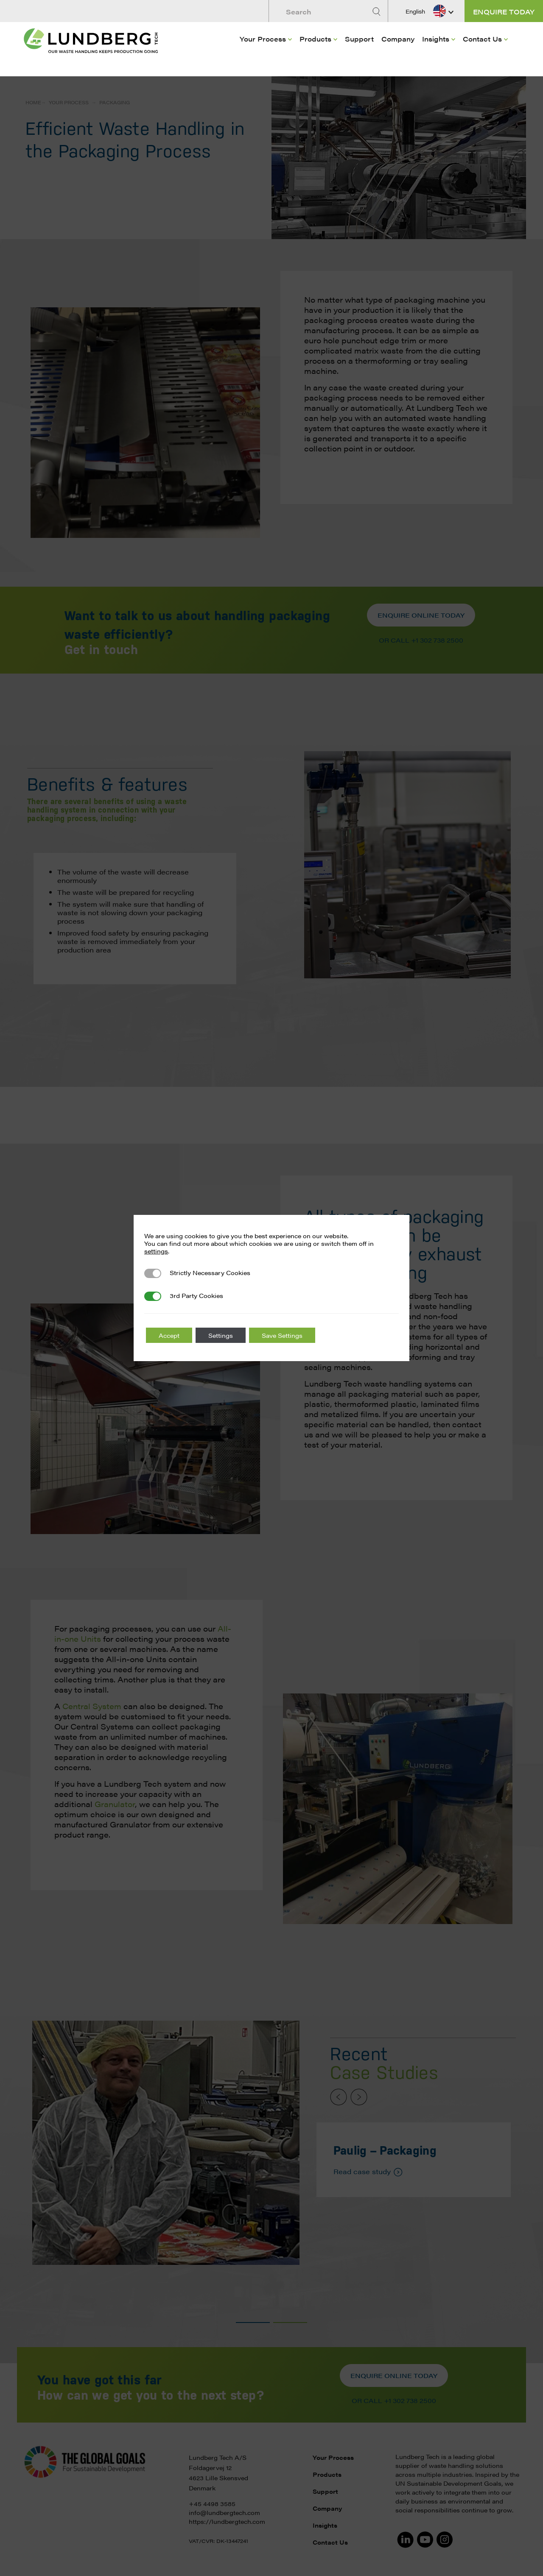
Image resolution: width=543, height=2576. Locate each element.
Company (397, 39)
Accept (169, 1335)
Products (315, 39)
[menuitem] (266, 51)
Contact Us (482, 39)
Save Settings (282, 1335)
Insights (435, 39)
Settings (220, 1335)
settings (156, 1251)
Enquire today (504, 12)
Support (359, 39)
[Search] (377, 11)
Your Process (263, 39)
